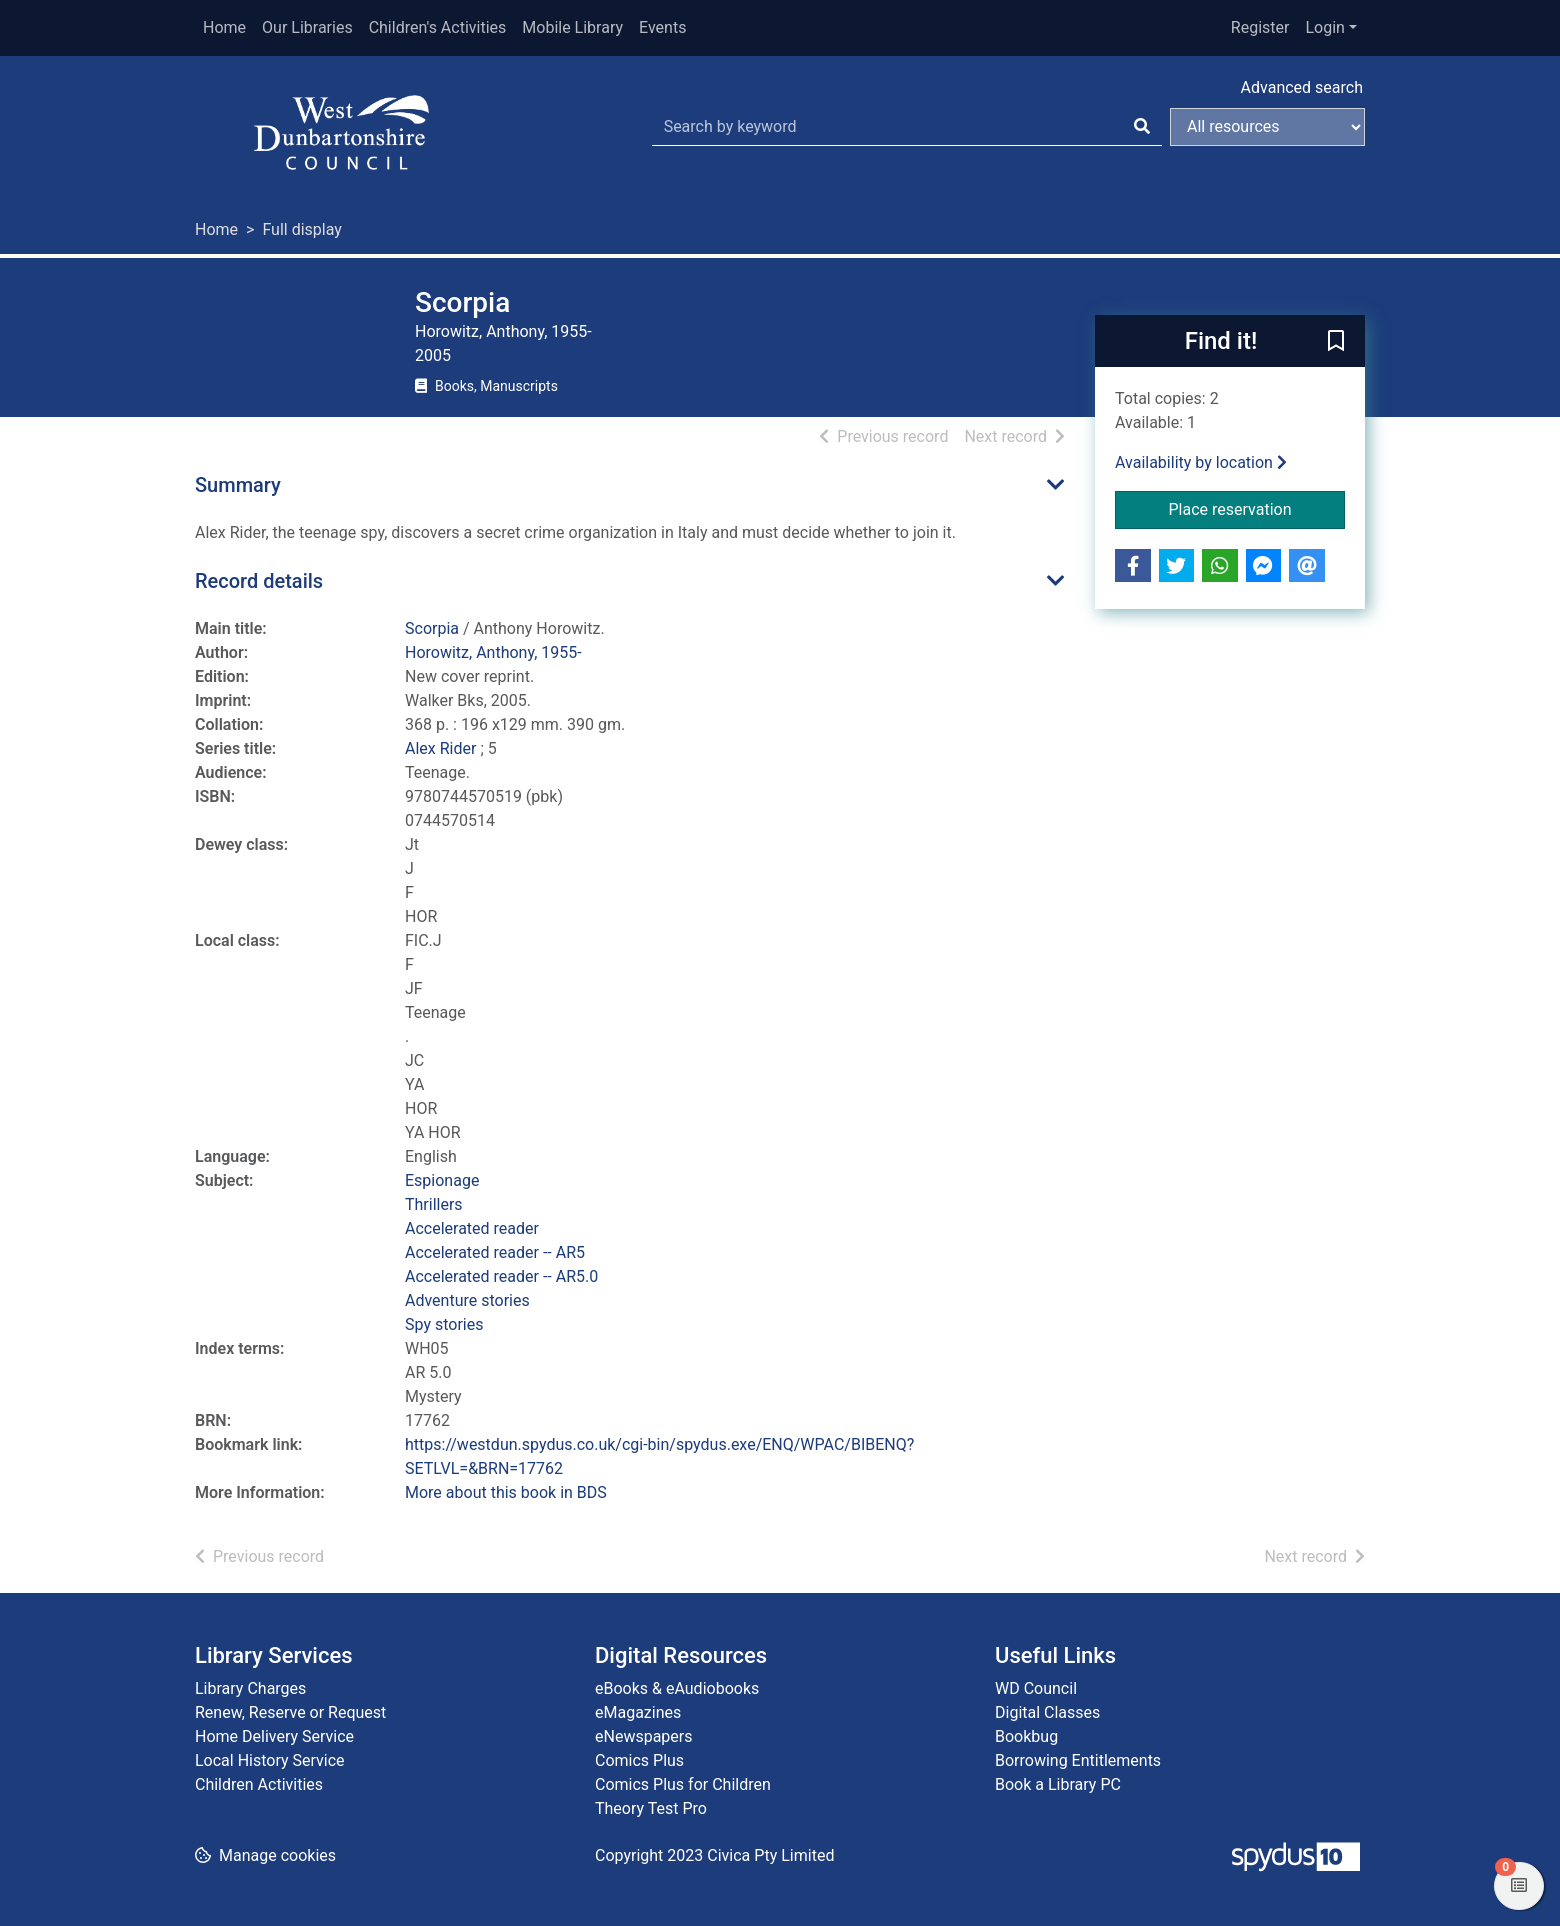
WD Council (1036, 1688)
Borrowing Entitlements (1078, 1760)
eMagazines (638, 1712)
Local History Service (270, 1760)
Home (224, 27)
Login (1324, 27)
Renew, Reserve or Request (290, 1712)
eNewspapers (644, 1736)
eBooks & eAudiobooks (677, 1688)
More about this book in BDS (506, 1492)
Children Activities (259, 1784)
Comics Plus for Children (683, 1784)
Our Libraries (307, 27)
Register (1260, 27)
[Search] (1142, 127)
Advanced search (1302, 87)
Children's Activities (438, 27)
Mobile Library (572, 27)
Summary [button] (238, 485)
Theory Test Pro (651, 1808)
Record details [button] (259, 581)
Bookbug (1026, 1736)
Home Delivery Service (274, 1736)
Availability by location (1201, 462)
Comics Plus (639, 1760)
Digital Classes (1047, 1712)
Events (662, 27)
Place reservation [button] (1257, 508)
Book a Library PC (1058, 1784)
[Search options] (1267, 127)
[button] (1336, 342)
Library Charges (250, 1688)
